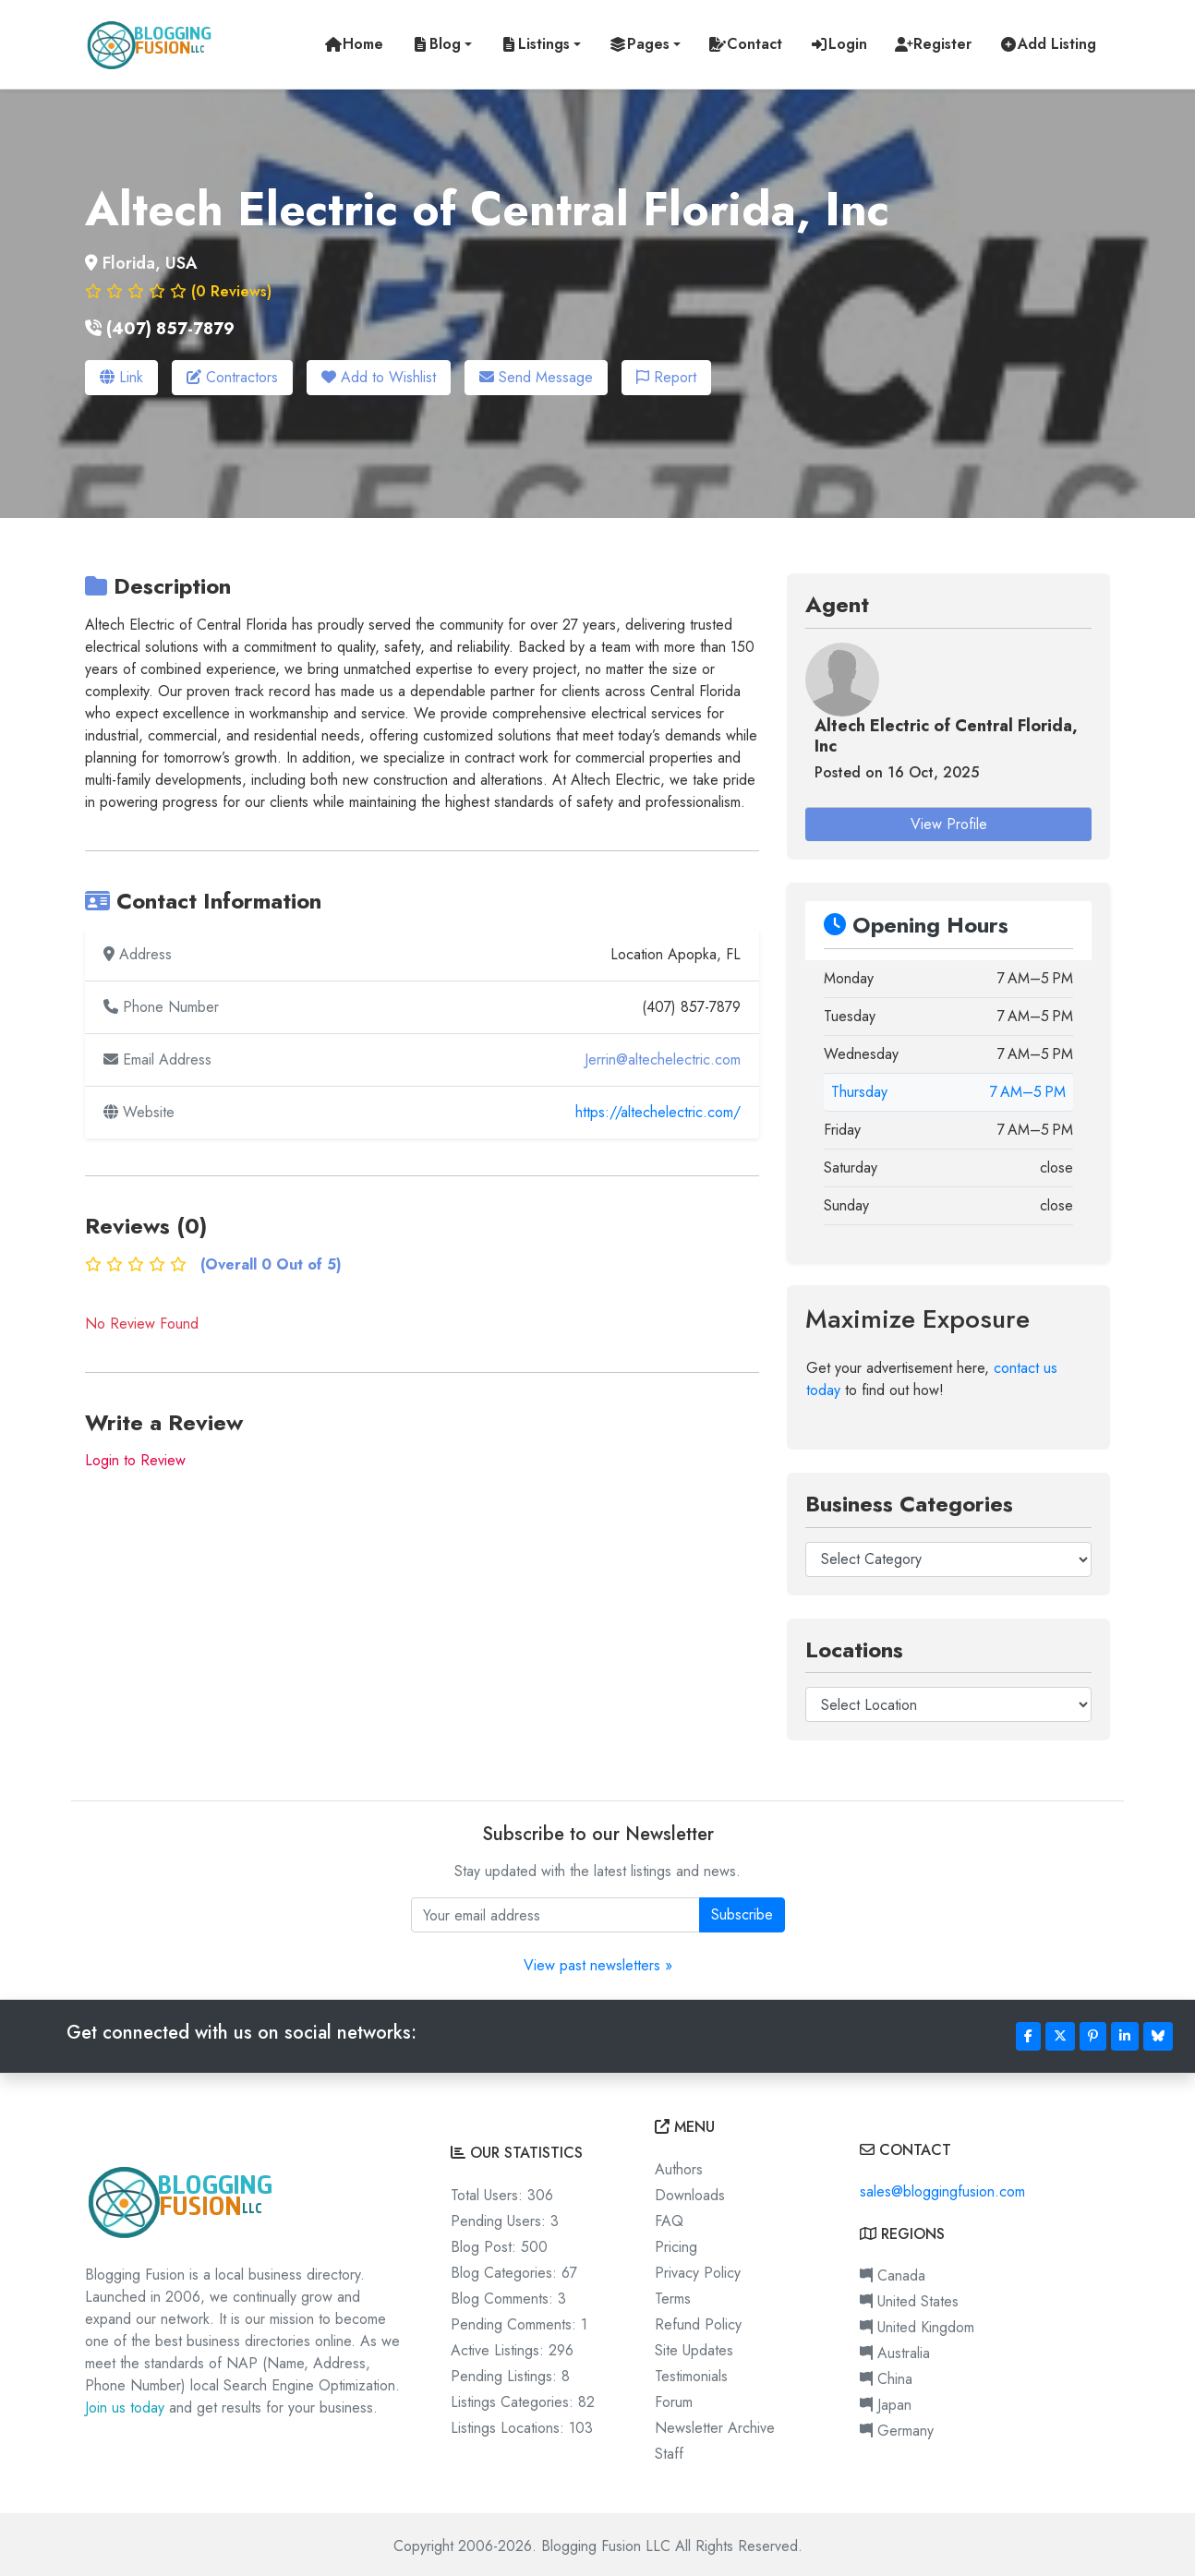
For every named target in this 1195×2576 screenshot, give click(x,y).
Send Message (536, 377)
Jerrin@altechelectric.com (663, 1056)
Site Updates (694, 2346)
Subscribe (742, 1911)
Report (666, 377)
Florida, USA (150, 263)
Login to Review (135, 1457)
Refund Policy (698, 2320)
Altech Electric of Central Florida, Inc (946, 733)
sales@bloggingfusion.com (942, 2188)
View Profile (949, 821)
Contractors (232, 377)
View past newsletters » (598, 1962)
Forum (674, 2398)
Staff (669, 2450)
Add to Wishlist (378, 377)
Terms (673, 2294)
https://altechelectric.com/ (658, 1109)
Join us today (124, 2404)
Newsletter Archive (715, 2424)
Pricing (676, 2243)
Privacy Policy (698, 2269)
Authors (679, 2165)
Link (121, 377)
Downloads (690, 2191)
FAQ (669, 2217)
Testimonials (691, 2372)
